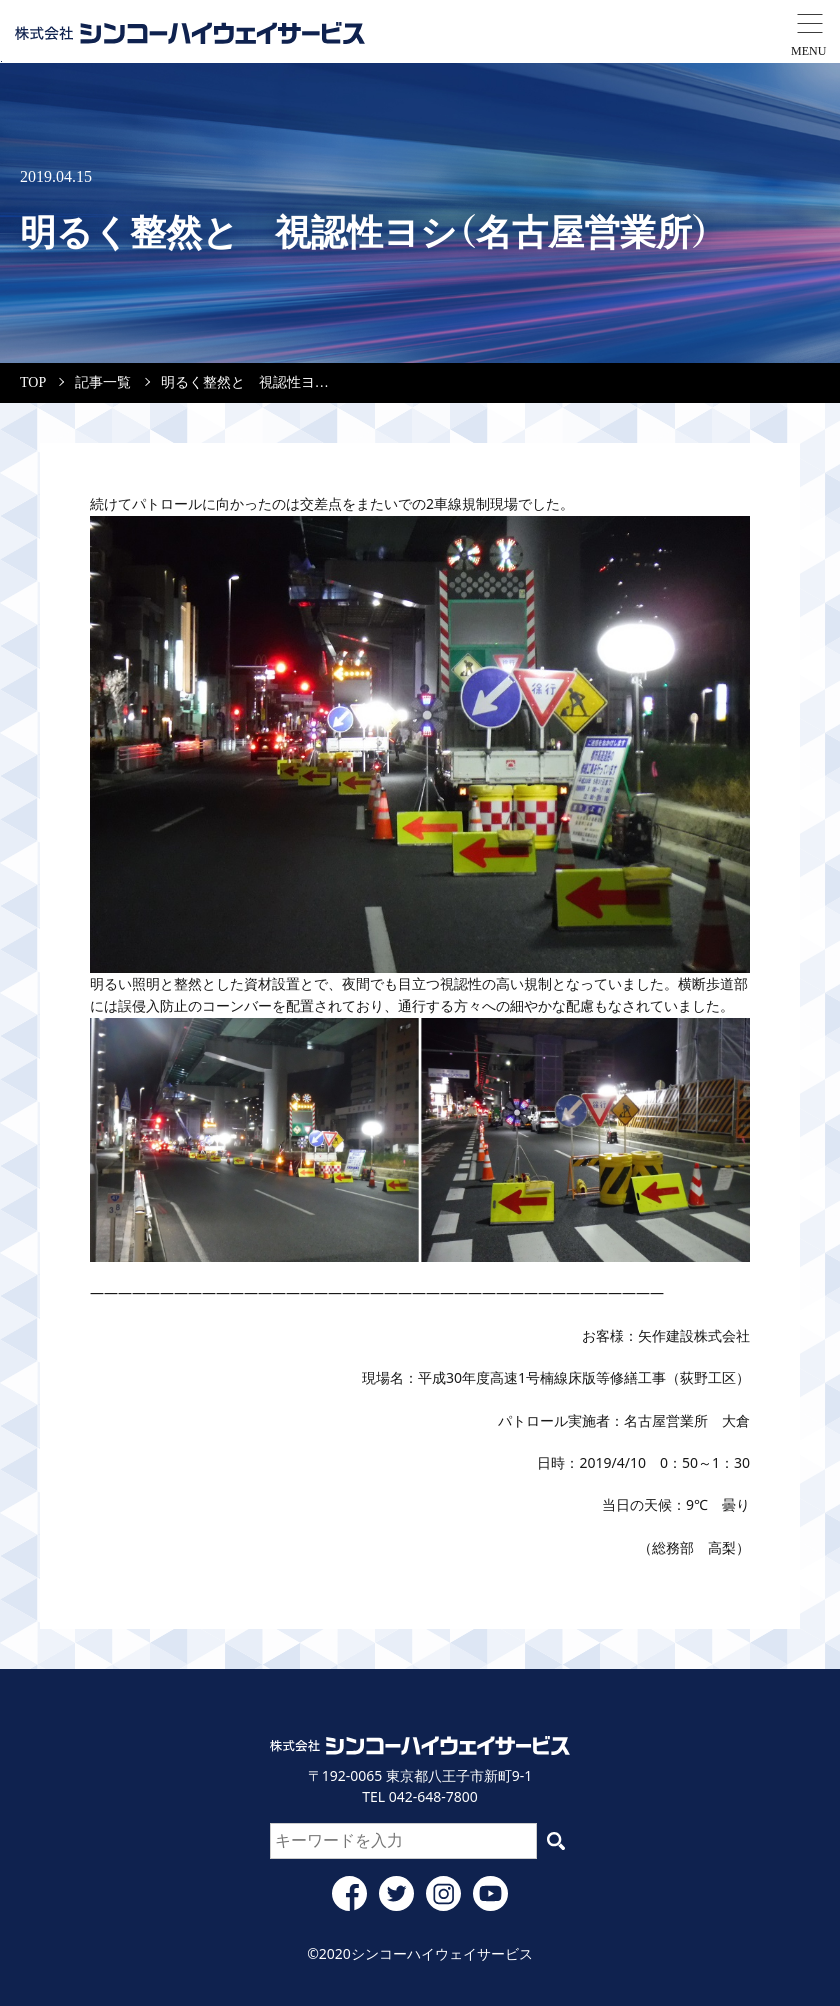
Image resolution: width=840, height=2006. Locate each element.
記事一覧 (103, 382)
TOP (33, 382)
